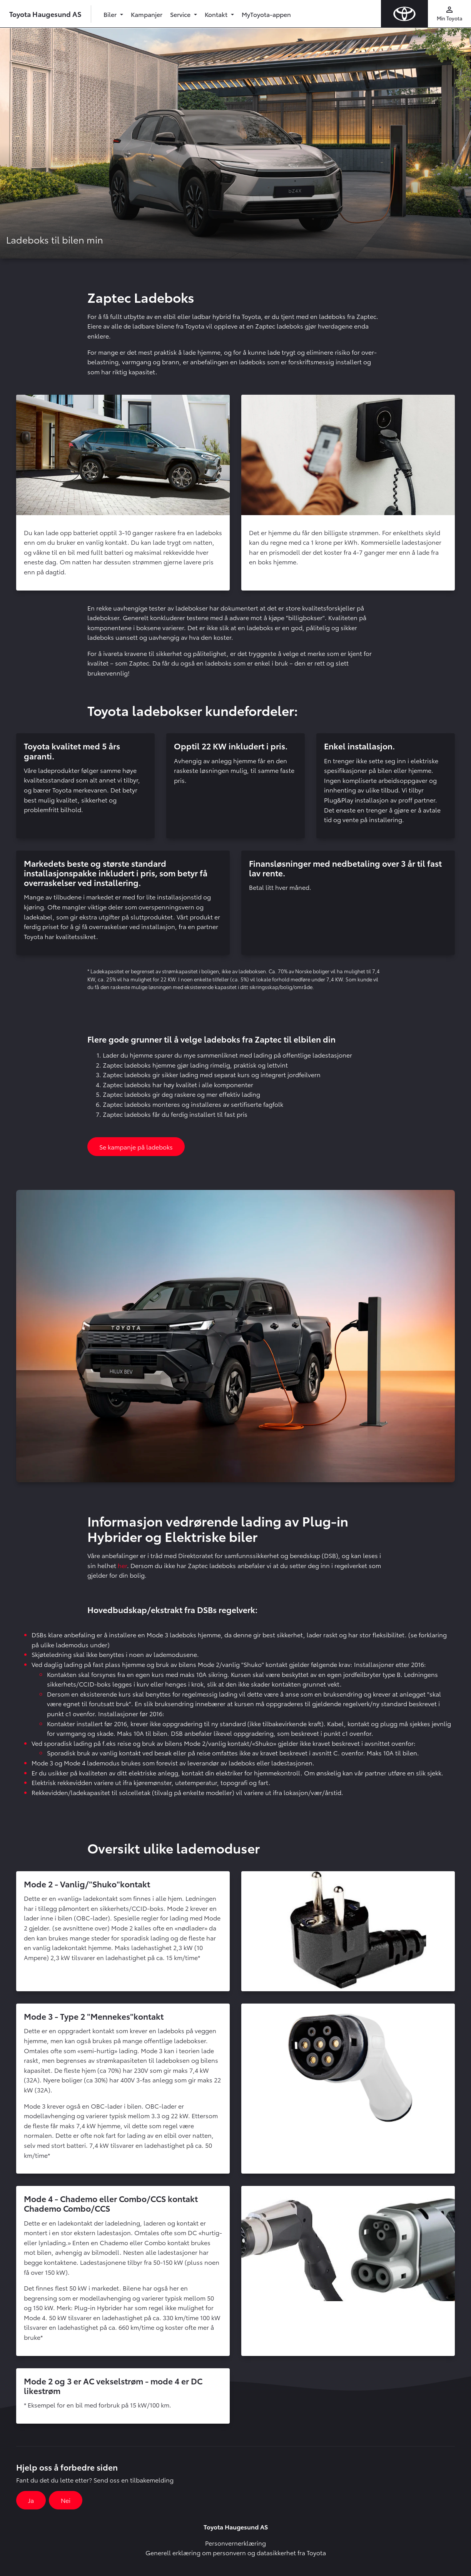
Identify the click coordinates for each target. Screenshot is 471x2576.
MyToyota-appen (266, 14)
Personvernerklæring (235, 2542)
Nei (65, 2500)
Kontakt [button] (217, 14)
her (122, 1565)
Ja (31, 2500)
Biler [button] (111, 14)
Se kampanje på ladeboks (136, 1146)
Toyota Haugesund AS (45, 13)
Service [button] (181, 14)
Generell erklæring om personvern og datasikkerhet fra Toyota (235, 2552)
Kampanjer (146, 14)
